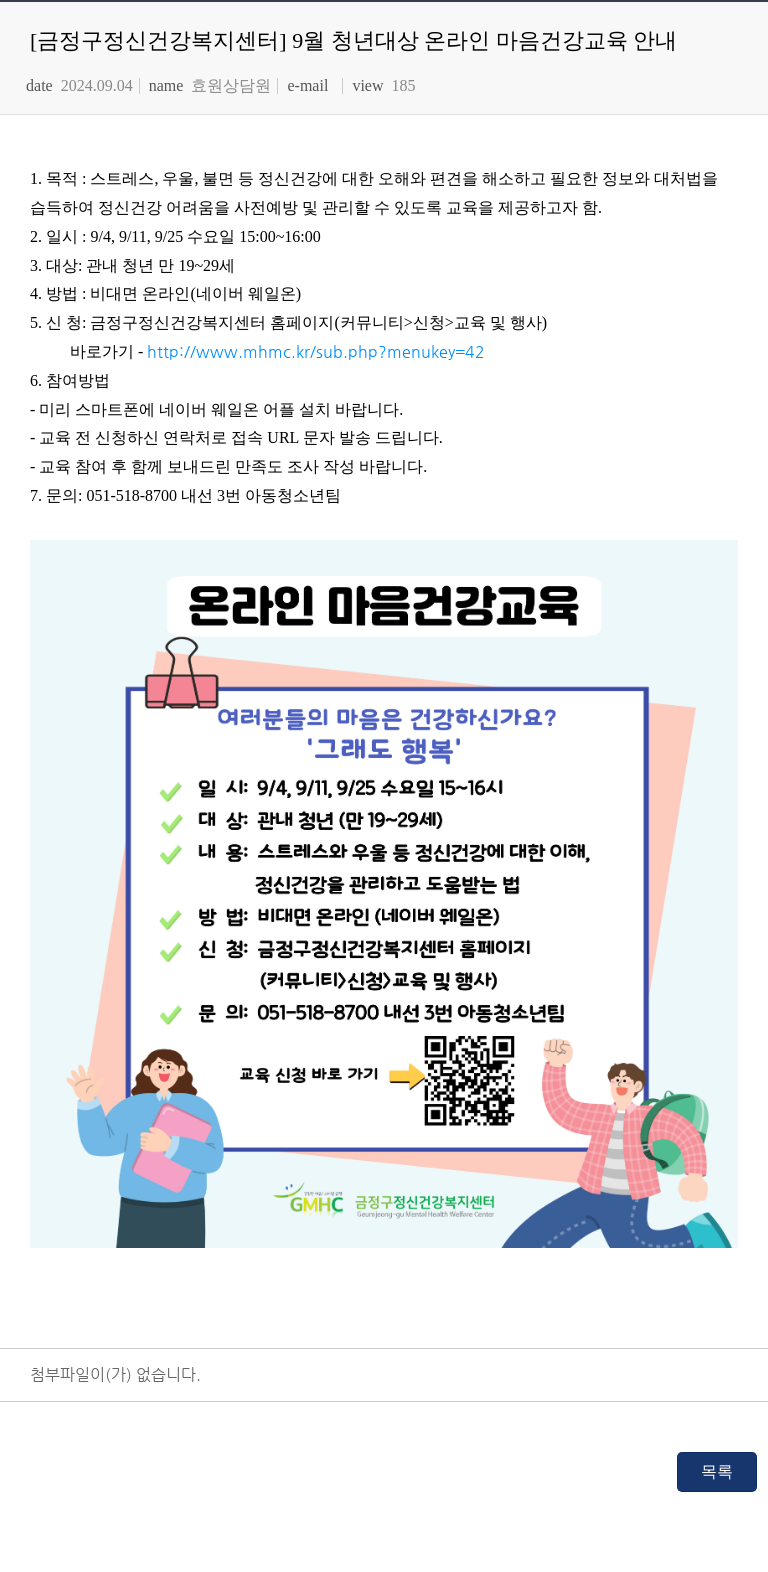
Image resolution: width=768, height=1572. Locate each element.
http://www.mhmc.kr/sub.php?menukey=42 (316, 351)
